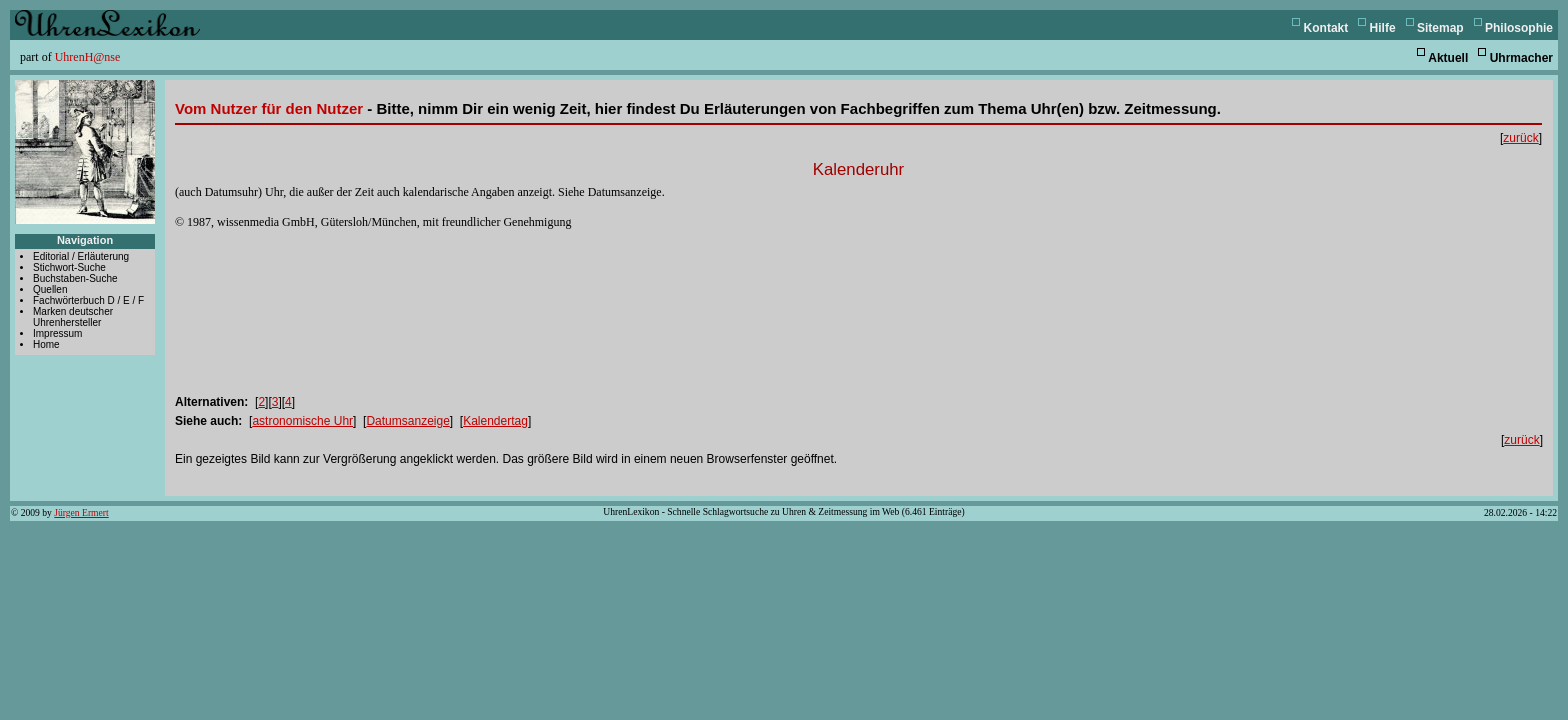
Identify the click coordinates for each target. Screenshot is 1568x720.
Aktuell (1448, 58)
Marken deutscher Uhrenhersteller (73, 317)
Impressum (57, 333)
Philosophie (1519, 28)
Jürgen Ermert (81, 512)
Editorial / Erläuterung (81, 256)
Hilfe (1383, 28)
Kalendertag (495, 421)
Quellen (50, 289)
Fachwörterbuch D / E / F (88, 300)
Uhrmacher (1521, 58)
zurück (1520, 138)
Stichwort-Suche (69, 267)
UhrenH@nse (88, 57)
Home (46, 344)
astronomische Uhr (302, 421)
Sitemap (1440, 28)
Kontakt (1326, 28)
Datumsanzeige (407, 421)
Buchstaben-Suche (75, 278)
